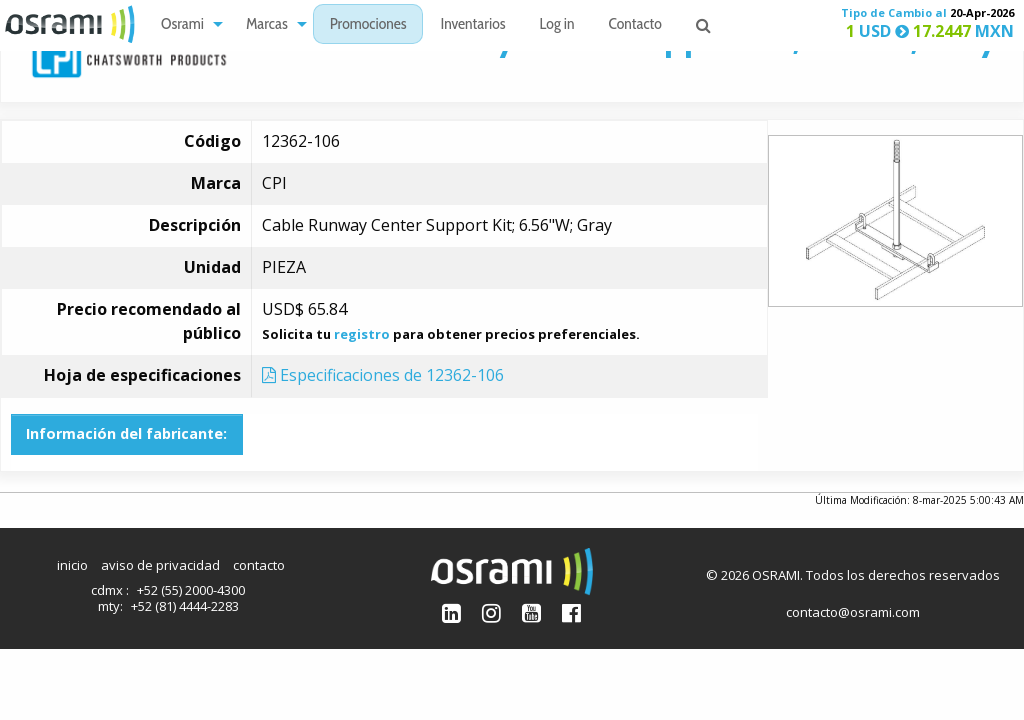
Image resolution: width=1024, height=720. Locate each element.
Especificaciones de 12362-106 (383, 375)
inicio (72, 565)
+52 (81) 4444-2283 (185, 606)
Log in (557, 25)
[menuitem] (186, 24)
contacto (259, 565)
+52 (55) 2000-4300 (191, 590)
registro (362, 334)
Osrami (182, 25)
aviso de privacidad (160, 565)
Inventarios (472, 25)
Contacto (635, 25)
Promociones (368, 25)
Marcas (267, 25)
